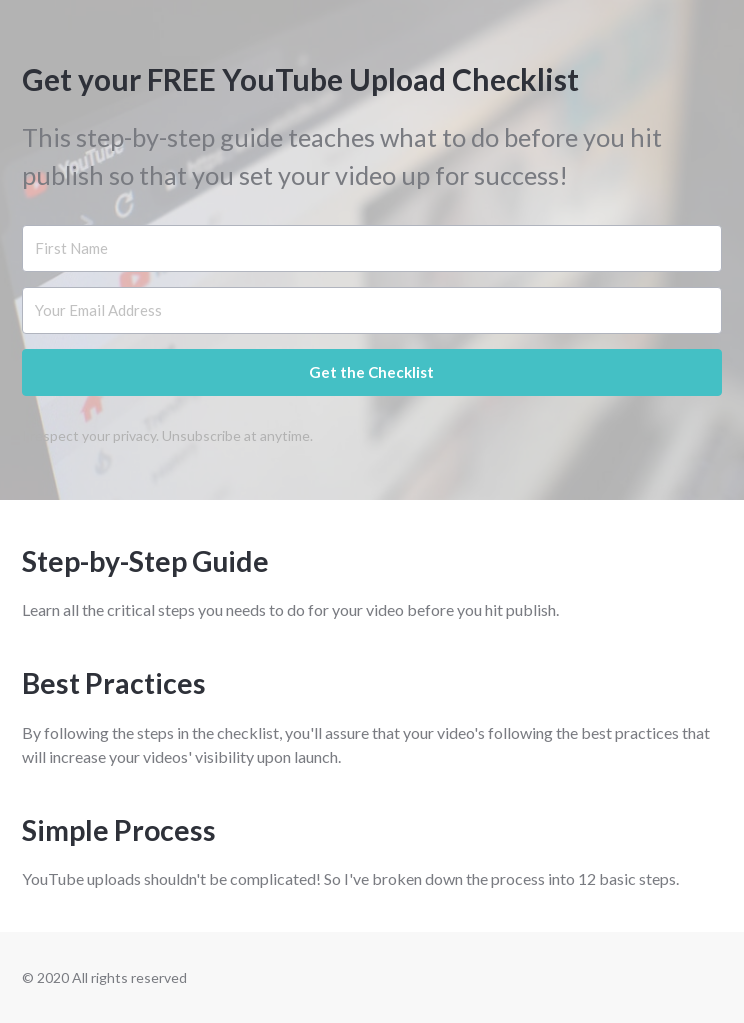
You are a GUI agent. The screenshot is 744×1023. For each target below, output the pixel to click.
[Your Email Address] (371, 310)
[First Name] (371, 248)
